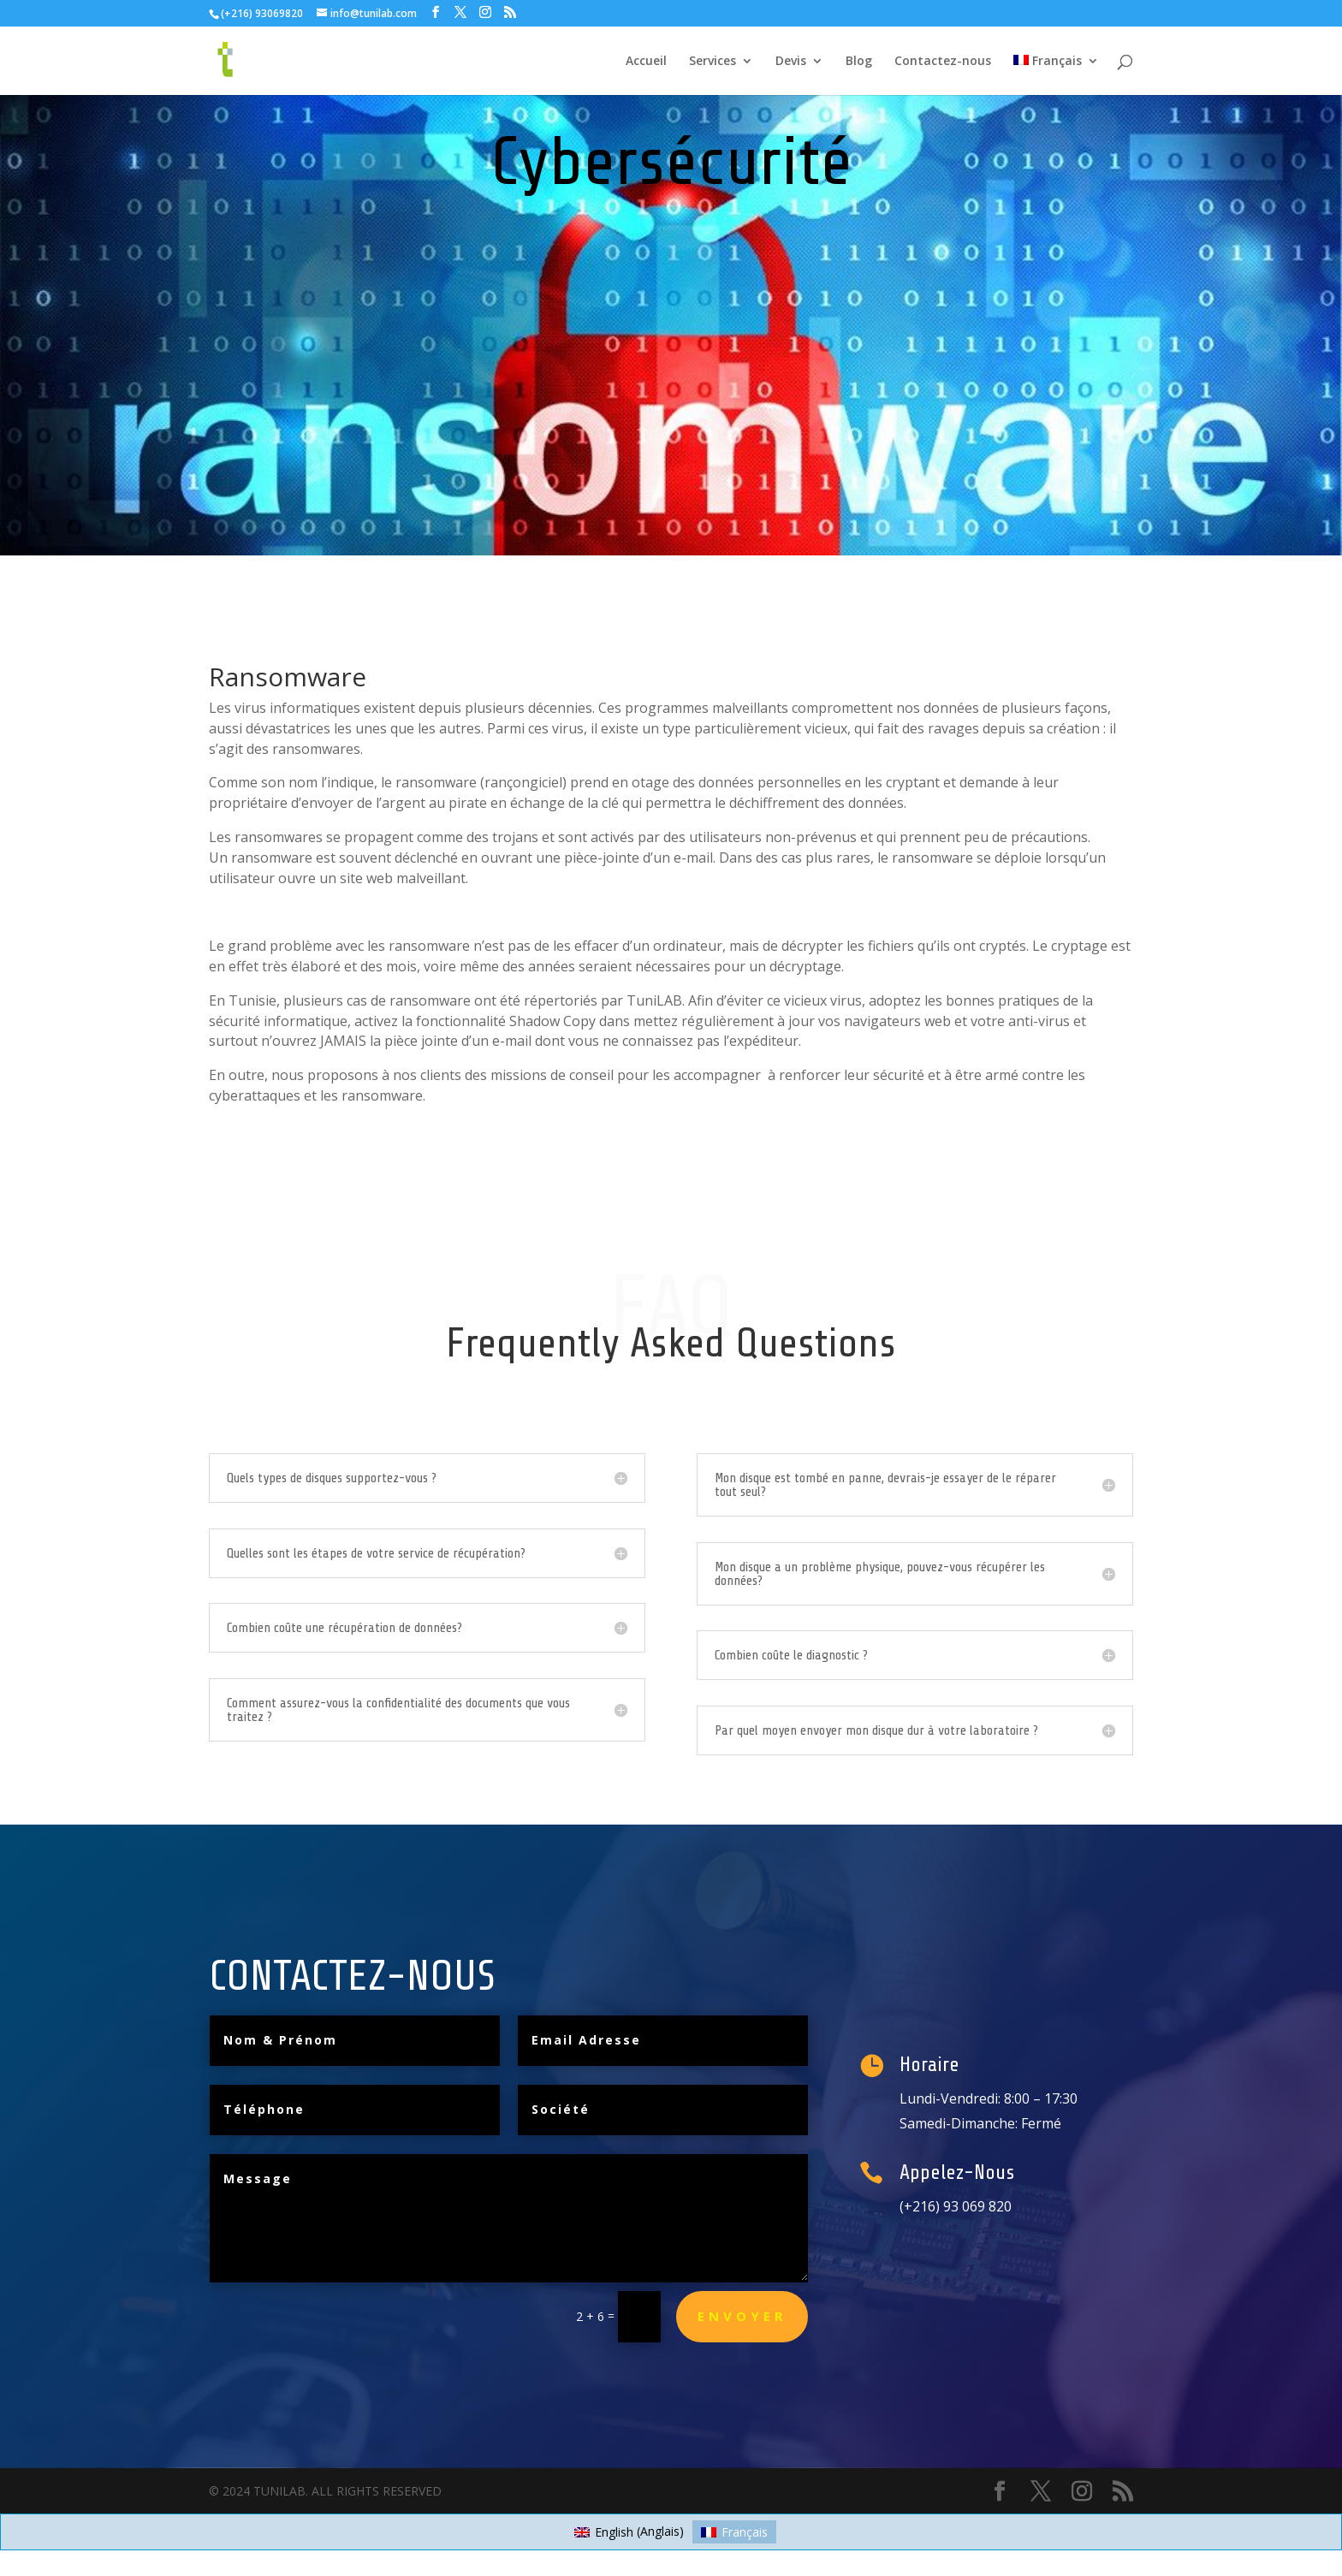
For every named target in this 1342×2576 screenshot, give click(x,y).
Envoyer (742, 2315)
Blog (859, 61)
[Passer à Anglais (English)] (629, 2531)
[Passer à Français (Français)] (734, 2531)
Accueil (646, 61)
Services (712, 61)
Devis (790, 61)
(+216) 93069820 (262, 13)
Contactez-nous (942, 61)
